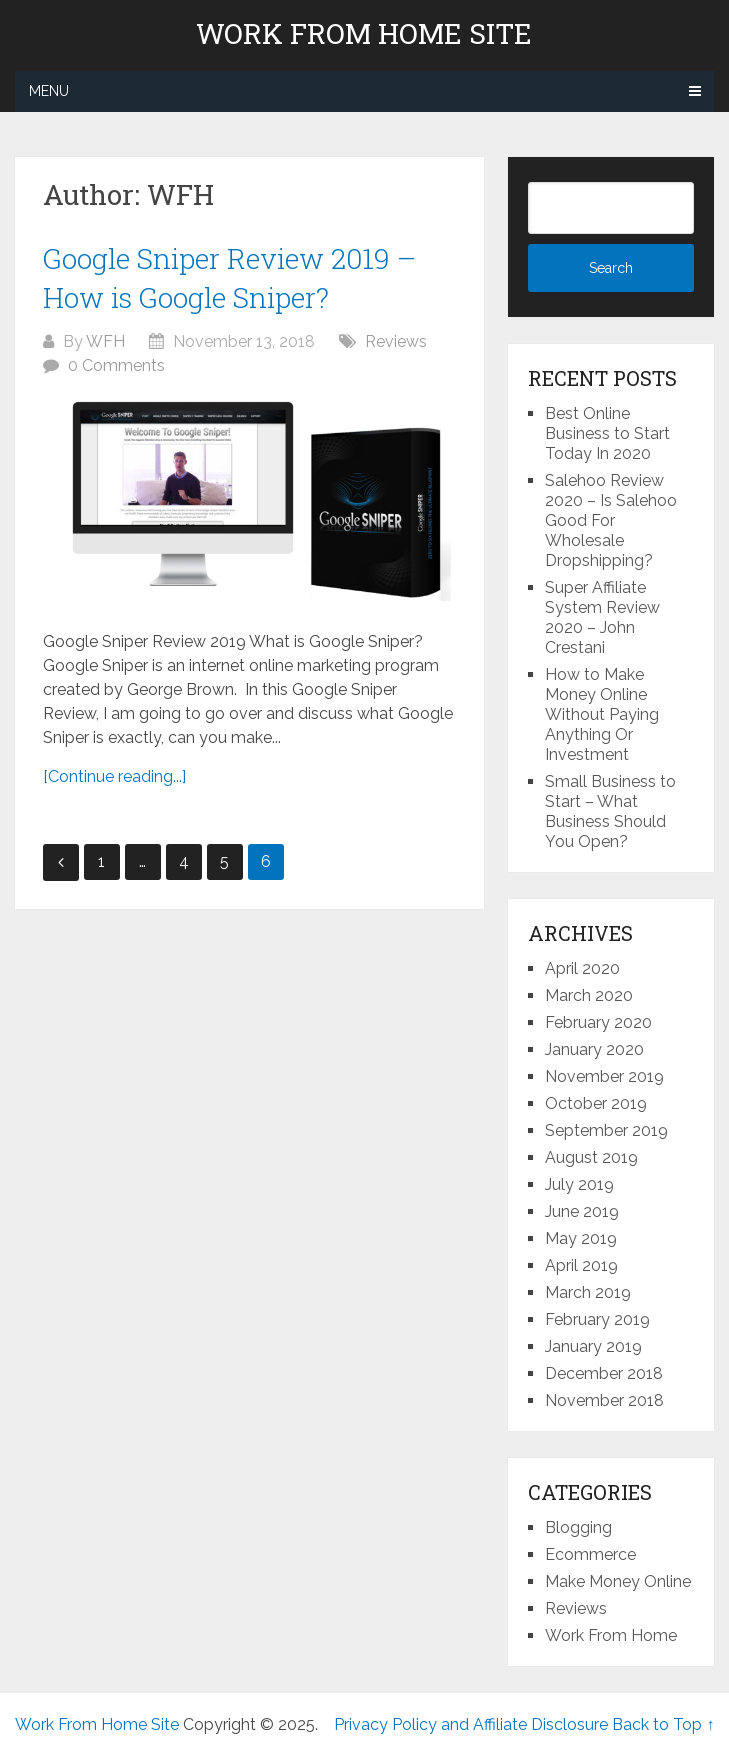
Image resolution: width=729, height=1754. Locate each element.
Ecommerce (590, 1554)
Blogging (578, 1527)
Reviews (396, 341)
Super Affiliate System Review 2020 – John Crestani (602, 617)
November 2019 (604, 1076)
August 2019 (591, 1157)
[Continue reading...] (114, 776)
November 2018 (604, 1400)
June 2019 (582, 1211)
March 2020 (589, 995)
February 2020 (598, 1022)
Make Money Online (618, 1581)
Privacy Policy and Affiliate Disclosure (471, 1724)
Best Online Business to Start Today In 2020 (607, 433)
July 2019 (579, 1184)
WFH (105, 341)
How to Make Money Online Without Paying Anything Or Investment (602, 714)
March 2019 (588, 1292)
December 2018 (604, 1373)
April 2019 (581, 1265)
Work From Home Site (364, 34)
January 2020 (594, 1049)
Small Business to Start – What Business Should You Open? (610, 811)
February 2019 (597, 1319)
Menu (49, 91)
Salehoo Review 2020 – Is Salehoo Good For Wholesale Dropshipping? (611, 520)
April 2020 (582, 968)
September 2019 (606, 1130)
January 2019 (593, 1346)
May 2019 (581, 1238)
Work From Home (611, 1635)
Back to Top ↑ (663, 1724)
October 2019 (596, 1103)
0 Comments (116, 365)
